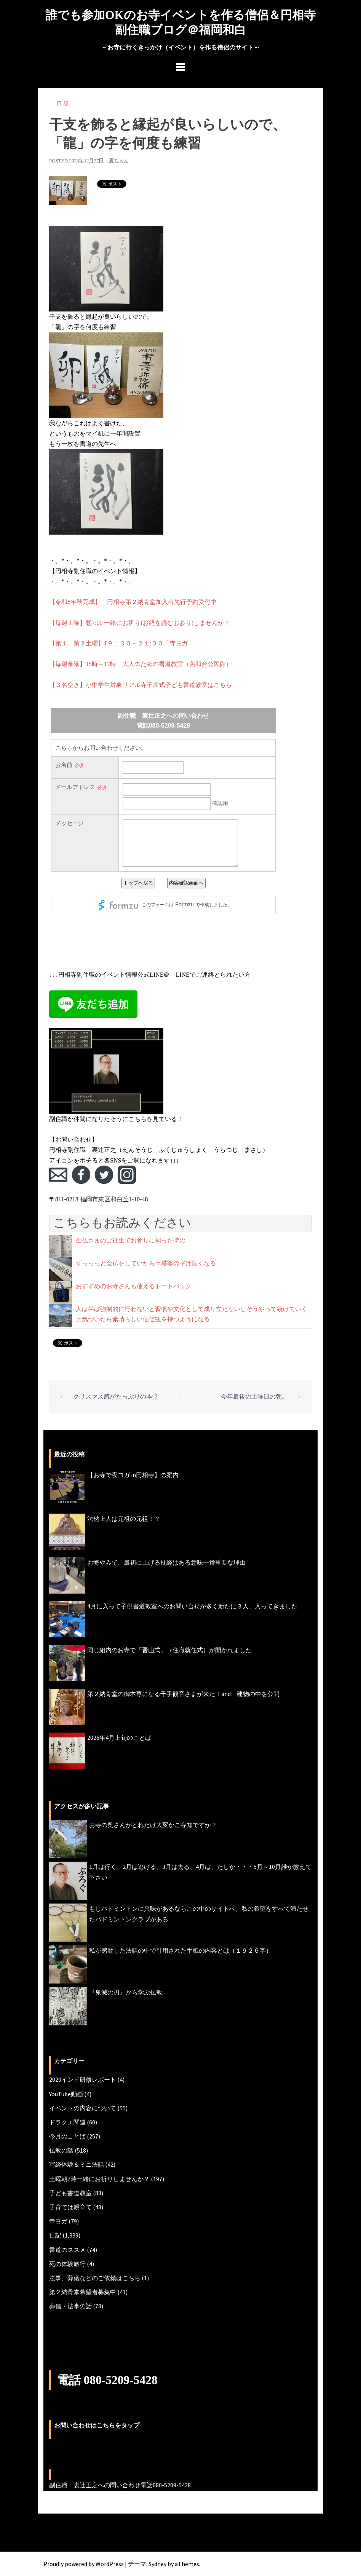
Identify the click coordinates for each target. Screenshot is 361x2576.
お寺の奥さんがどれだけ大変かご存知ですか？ (153, 1825)
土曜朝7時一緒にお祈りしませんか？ (99, 2178)
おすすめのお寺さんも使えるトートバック (134, 1285)
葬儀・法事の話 (70, 2306)
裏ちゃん (119, 160)
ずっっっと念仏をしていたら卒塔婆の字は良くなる (146, 1263)
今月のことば (67, 2136)
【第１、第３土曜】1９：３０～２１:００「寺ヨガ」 (121, 643)
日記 (63, 103)
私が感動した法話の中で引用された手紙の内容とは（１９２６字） (180, 1950)
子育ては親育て (70, 2206)
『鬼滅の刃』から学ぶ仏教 (125, 1992)
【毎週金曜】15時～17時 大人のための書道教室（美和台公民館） (140, 664)
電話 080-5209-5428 (108, 2379)
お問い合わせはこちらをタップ (96, 2425)
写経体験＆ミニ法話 (76, 2164)
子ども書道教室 (70, 2192)
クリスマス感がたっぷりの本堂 (115, 1396)
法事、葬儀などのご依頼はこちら (95, 2277)
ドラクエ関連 (67, 2122)
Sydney (157, 2563)
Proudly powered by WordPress (83, 2563)
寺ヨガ (58, 2221)
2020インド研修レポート (82, 2079)
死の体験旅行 (67, 2263)
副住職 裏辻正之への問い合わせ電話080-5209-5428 (120, 2484)
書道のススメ (67, 2249)
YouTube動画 (66, 2093)
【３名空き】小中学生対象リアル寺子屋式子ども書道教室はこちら (140, 684)
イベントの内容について (82, 2107)
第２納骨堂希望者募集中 (82, 2292)
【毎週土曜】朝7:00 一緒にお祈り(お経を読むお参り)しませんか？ (139, 622)
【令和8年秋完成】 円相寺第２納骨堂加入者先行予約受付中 (133, 602)
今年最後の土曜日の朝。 (254, 1396)
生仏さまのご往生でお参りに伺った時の (130, 1240)
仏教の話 (61, 2150)
